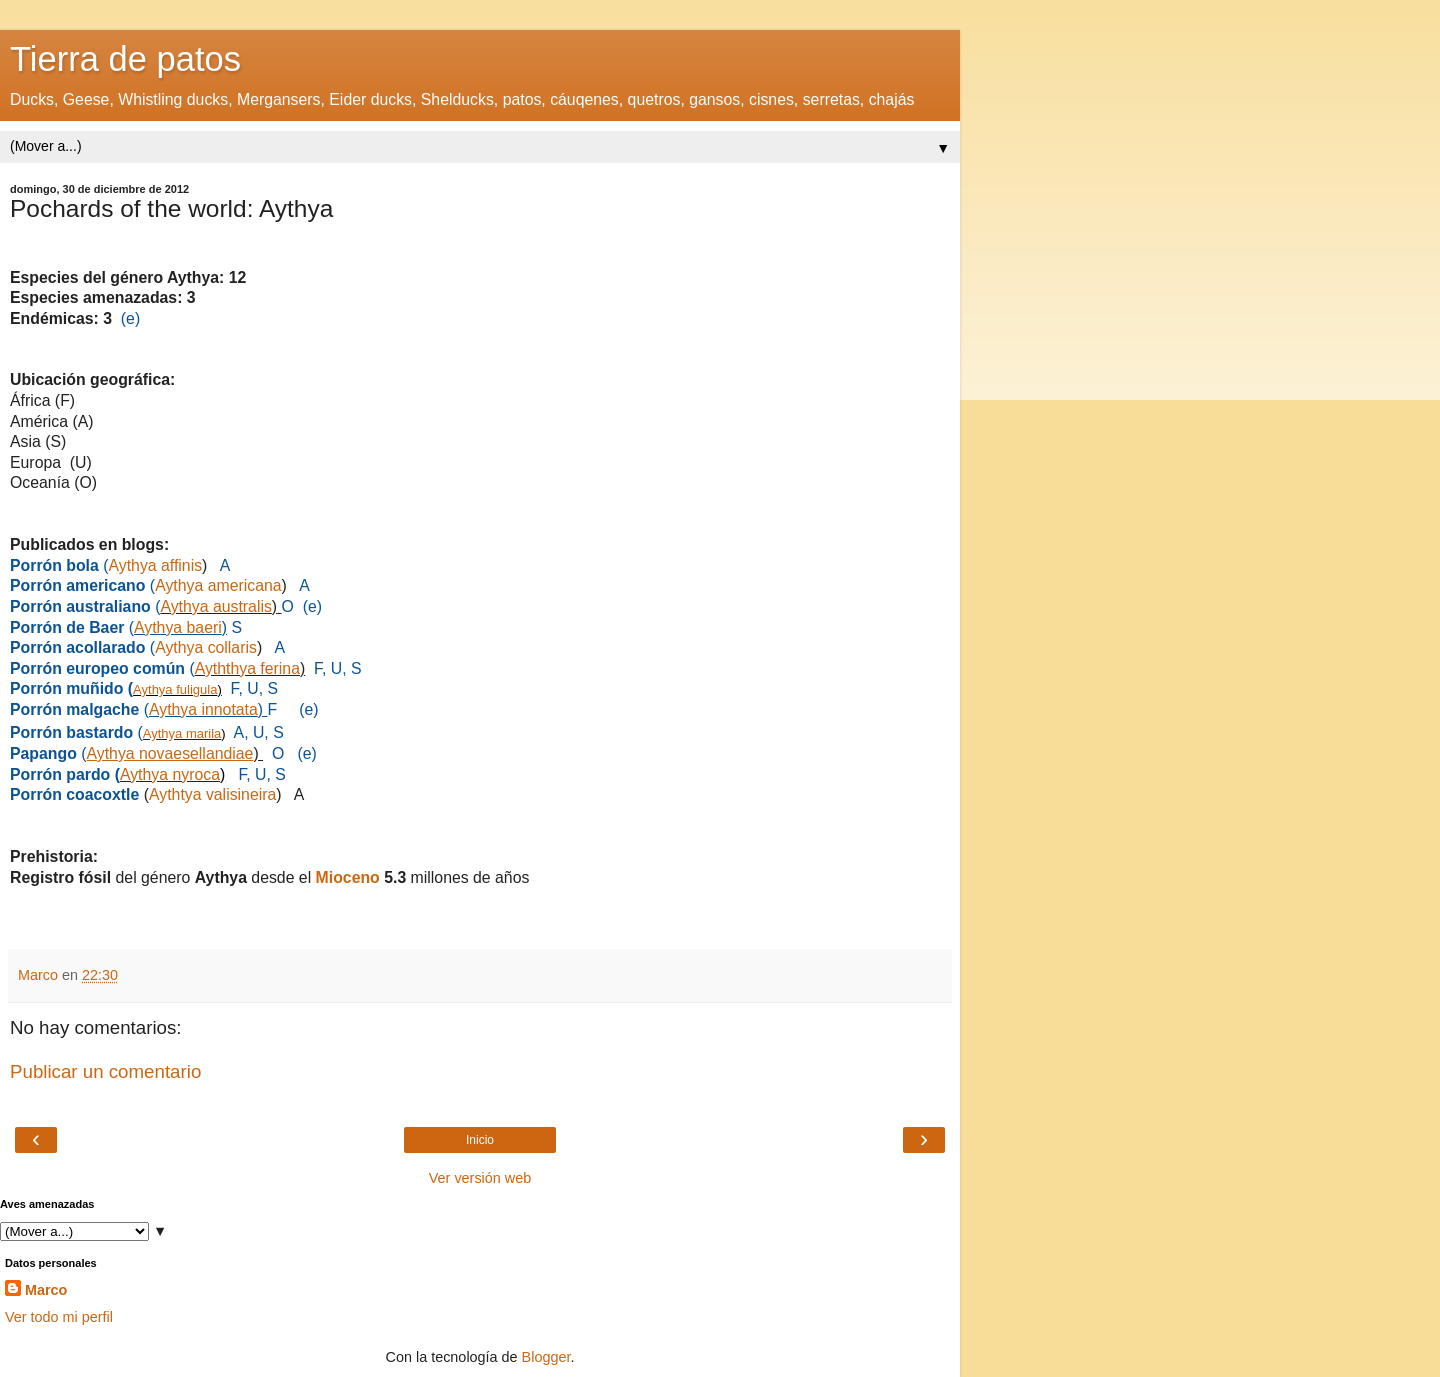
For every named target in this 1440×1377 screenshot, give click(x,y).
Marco (46, 1290)
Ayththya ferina (247, 668)
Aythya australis (215, 606)
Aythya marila (182, 733)
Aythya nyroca (170, 774)
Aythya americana (218, 585)
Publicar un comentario (105, 1071)
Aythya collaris (206, 647)
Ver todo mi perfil (59, 1317)
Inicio (480, 1140)
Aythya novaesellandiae (170, 753)
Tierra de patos (125, 59)
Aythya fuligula (175, 689)
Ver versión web (480, 1178)
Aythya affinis (156, 565)
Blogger (546, 1357)
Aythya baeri (178, 627)
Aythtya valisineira (212, 794)
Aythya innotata (203, 709)
